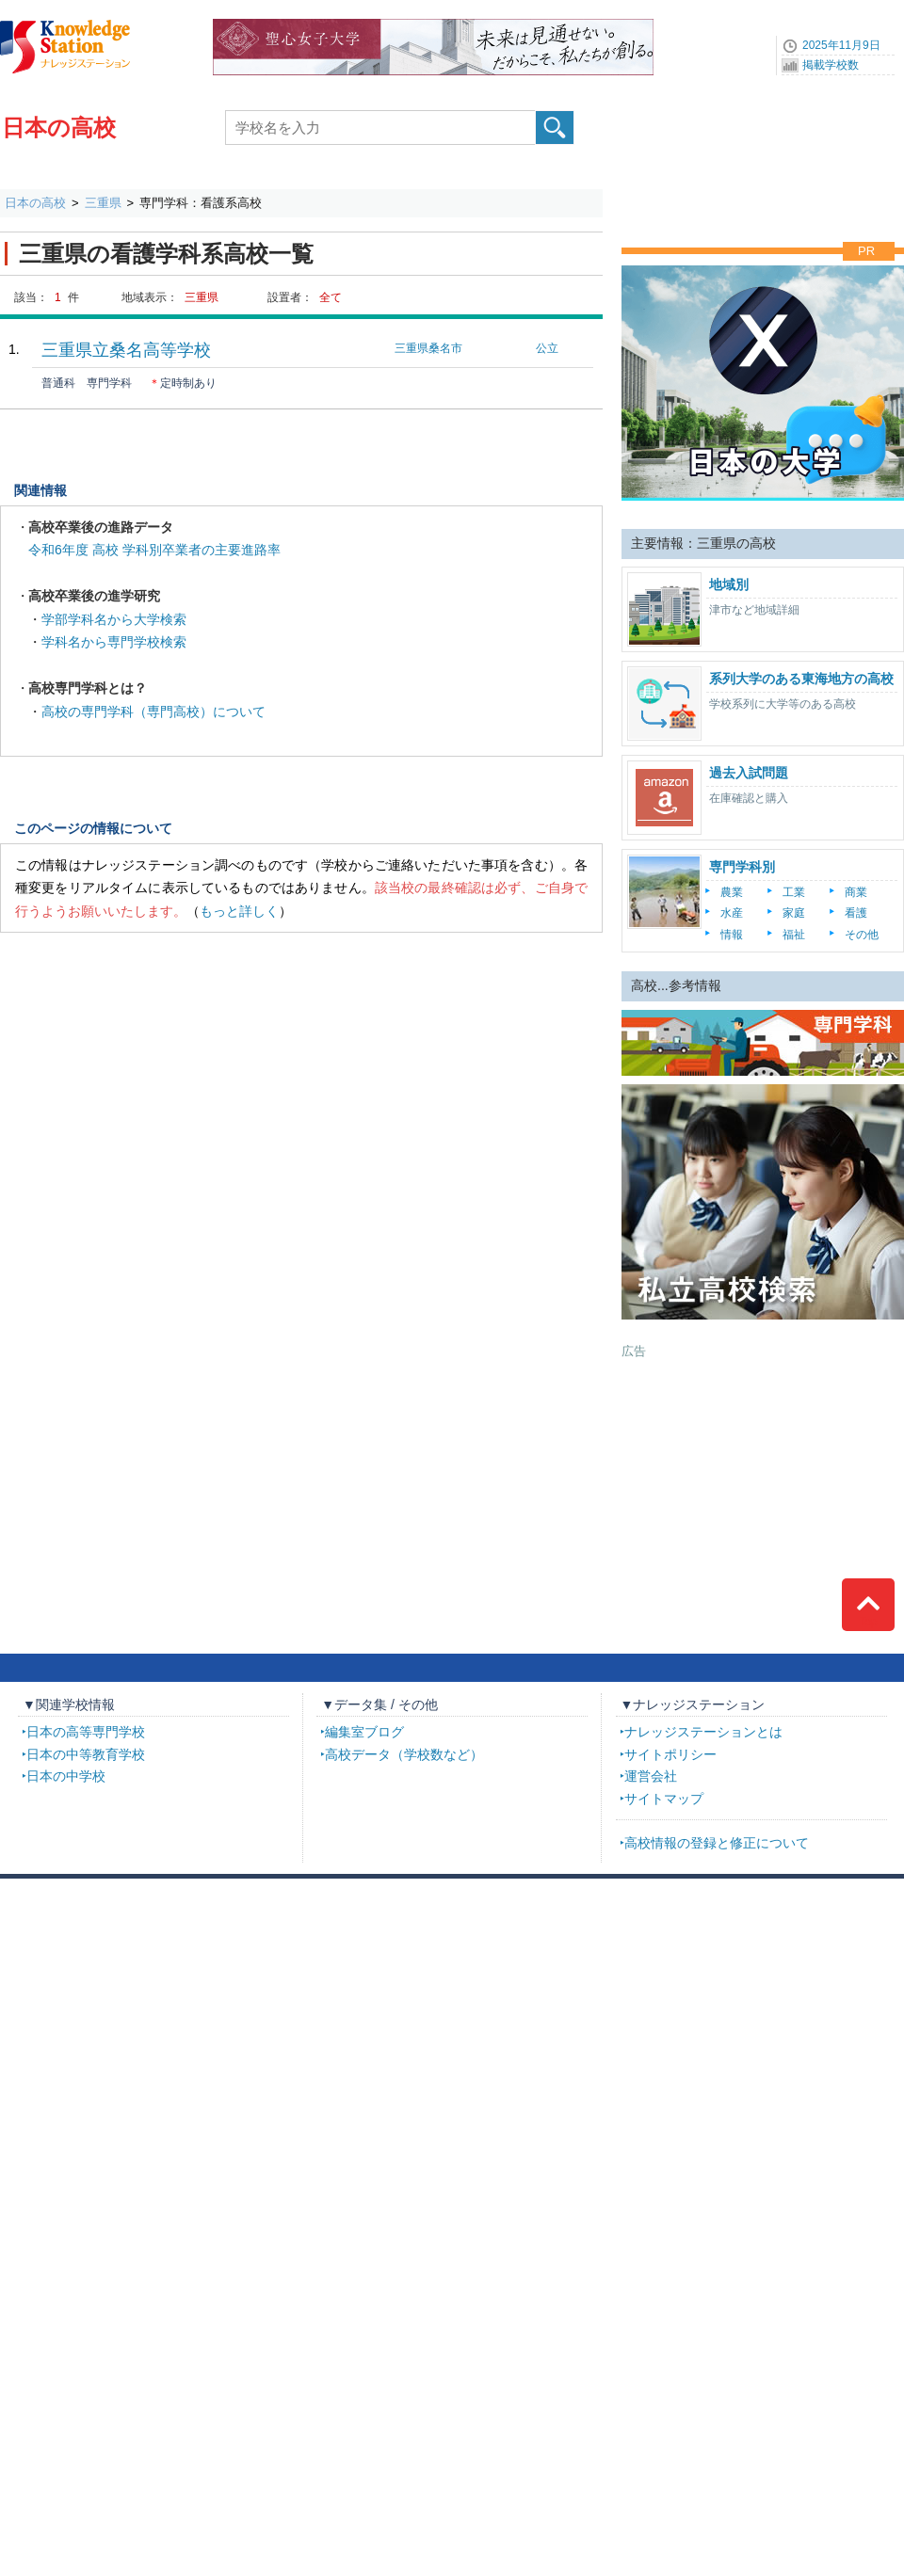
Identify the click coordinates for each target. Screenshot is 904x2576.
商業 (856, 892)
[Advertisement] (763, 1477)
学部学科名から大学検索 (113, 619)
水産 (731, 913)
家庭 (794, 913)
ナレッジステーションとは (703, 1731)
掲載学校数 (830, 65)
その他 (862, 934)
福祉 (794, 934)
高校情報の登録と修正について (716, 1842)
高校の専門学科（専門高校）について (153, 711)
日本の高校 (59, 127)
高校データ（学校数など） (404, 1754)
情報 (731, 934)
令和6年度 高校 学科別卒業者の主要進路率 (154, 549)
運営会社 (650, 1776)
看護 (856, 913)
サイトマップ (663, 1798)
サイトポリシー (670, 1754)
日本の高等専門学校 (85, 1731)
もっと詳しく (239, 911)
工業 (794, 892)
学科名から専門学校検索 (113, 641)
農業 (731, 892)
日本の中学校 (65, 1776)
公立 (547, 348)
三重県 (103, 203)
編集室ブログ (364, 1731)
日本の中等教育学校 (85, 1754)
